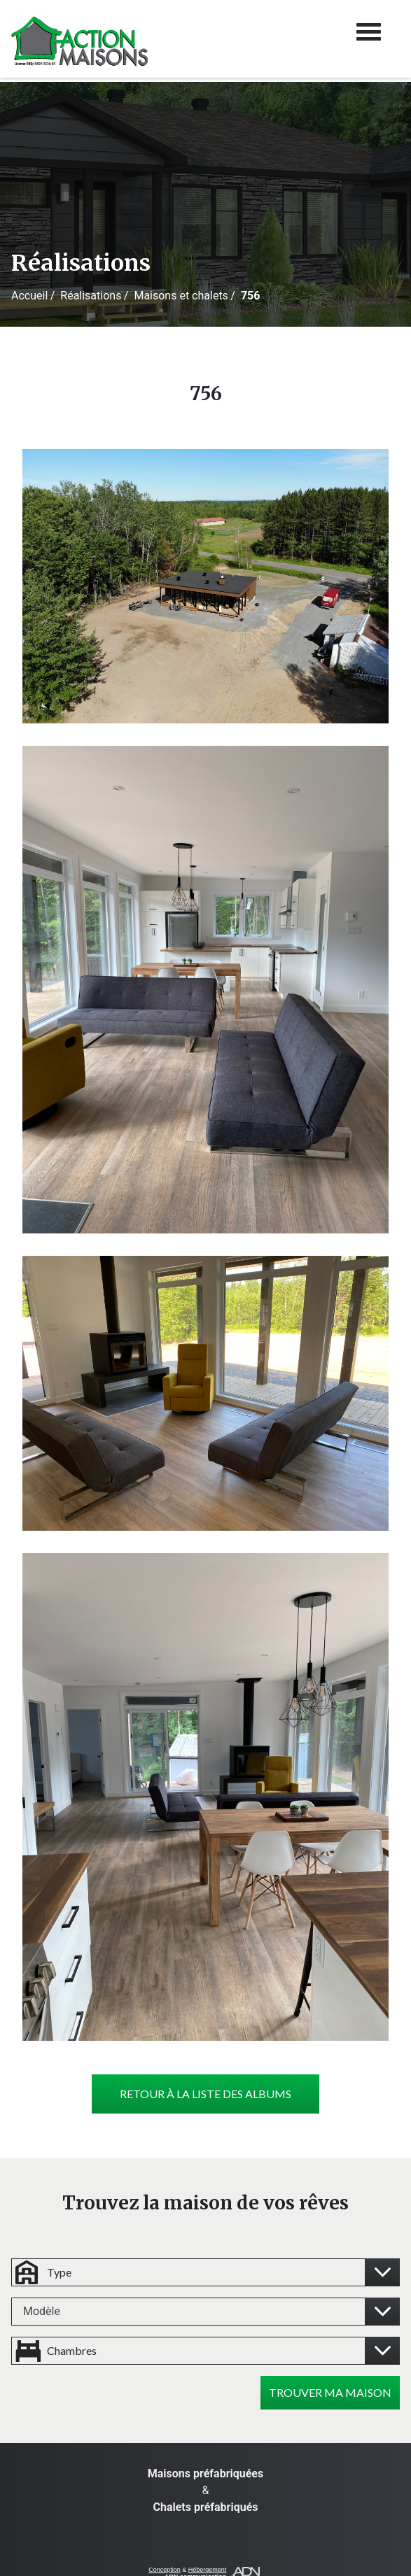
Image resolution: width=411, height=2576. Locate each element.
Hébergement (207, 2569)
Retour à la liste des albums (205, 2093)
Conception (164, 2569)
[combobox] (205, 2312)
